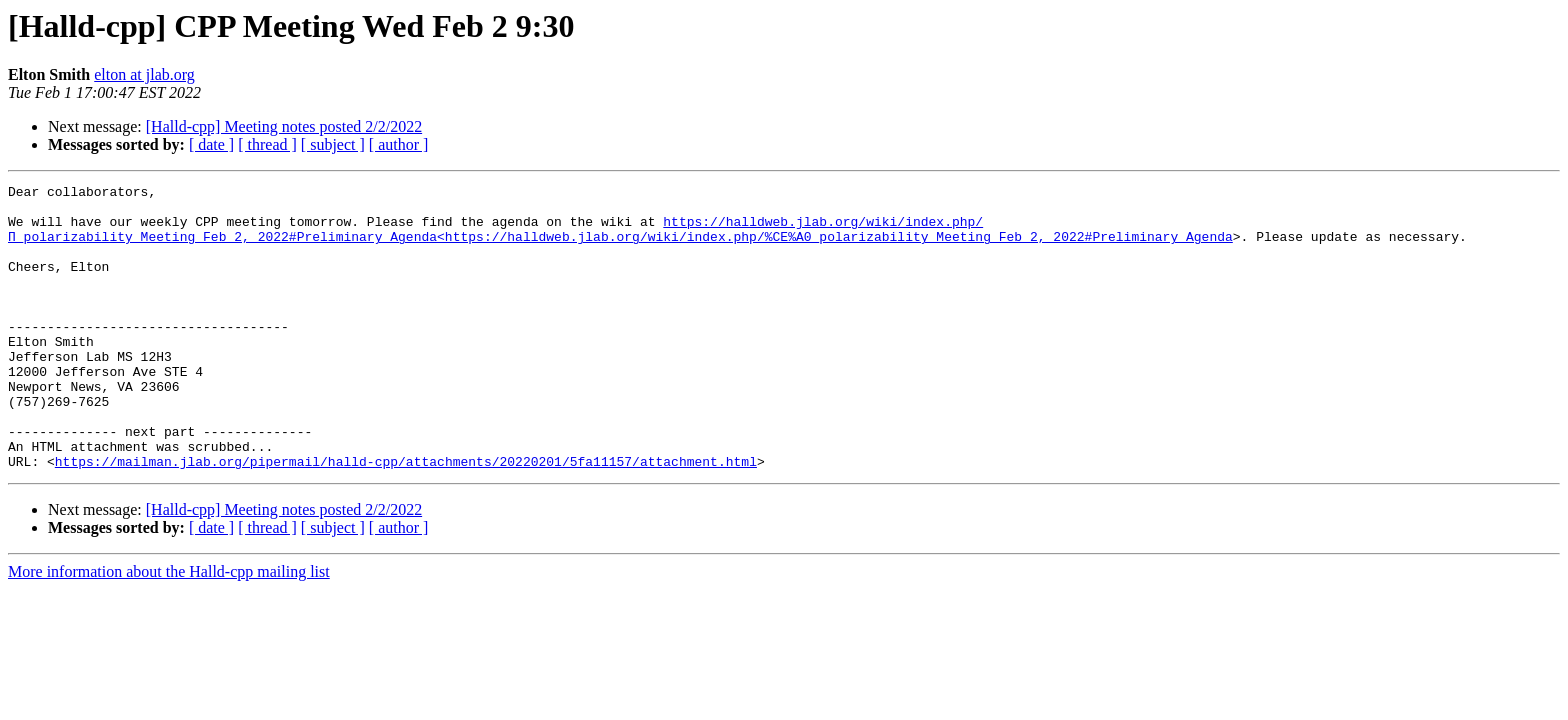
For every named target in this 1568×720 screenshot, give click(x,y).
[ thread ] (267, 144)
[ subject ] (333, 144)
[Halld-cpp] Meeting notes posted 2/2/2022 (284, 126)
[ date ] (211, 144)
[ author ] (399, 144)
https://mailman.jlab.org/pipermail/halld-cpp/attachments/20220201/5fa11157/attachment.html (406, 518)
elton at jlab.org (144, 74)
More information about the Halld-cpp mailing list (169, 628)
